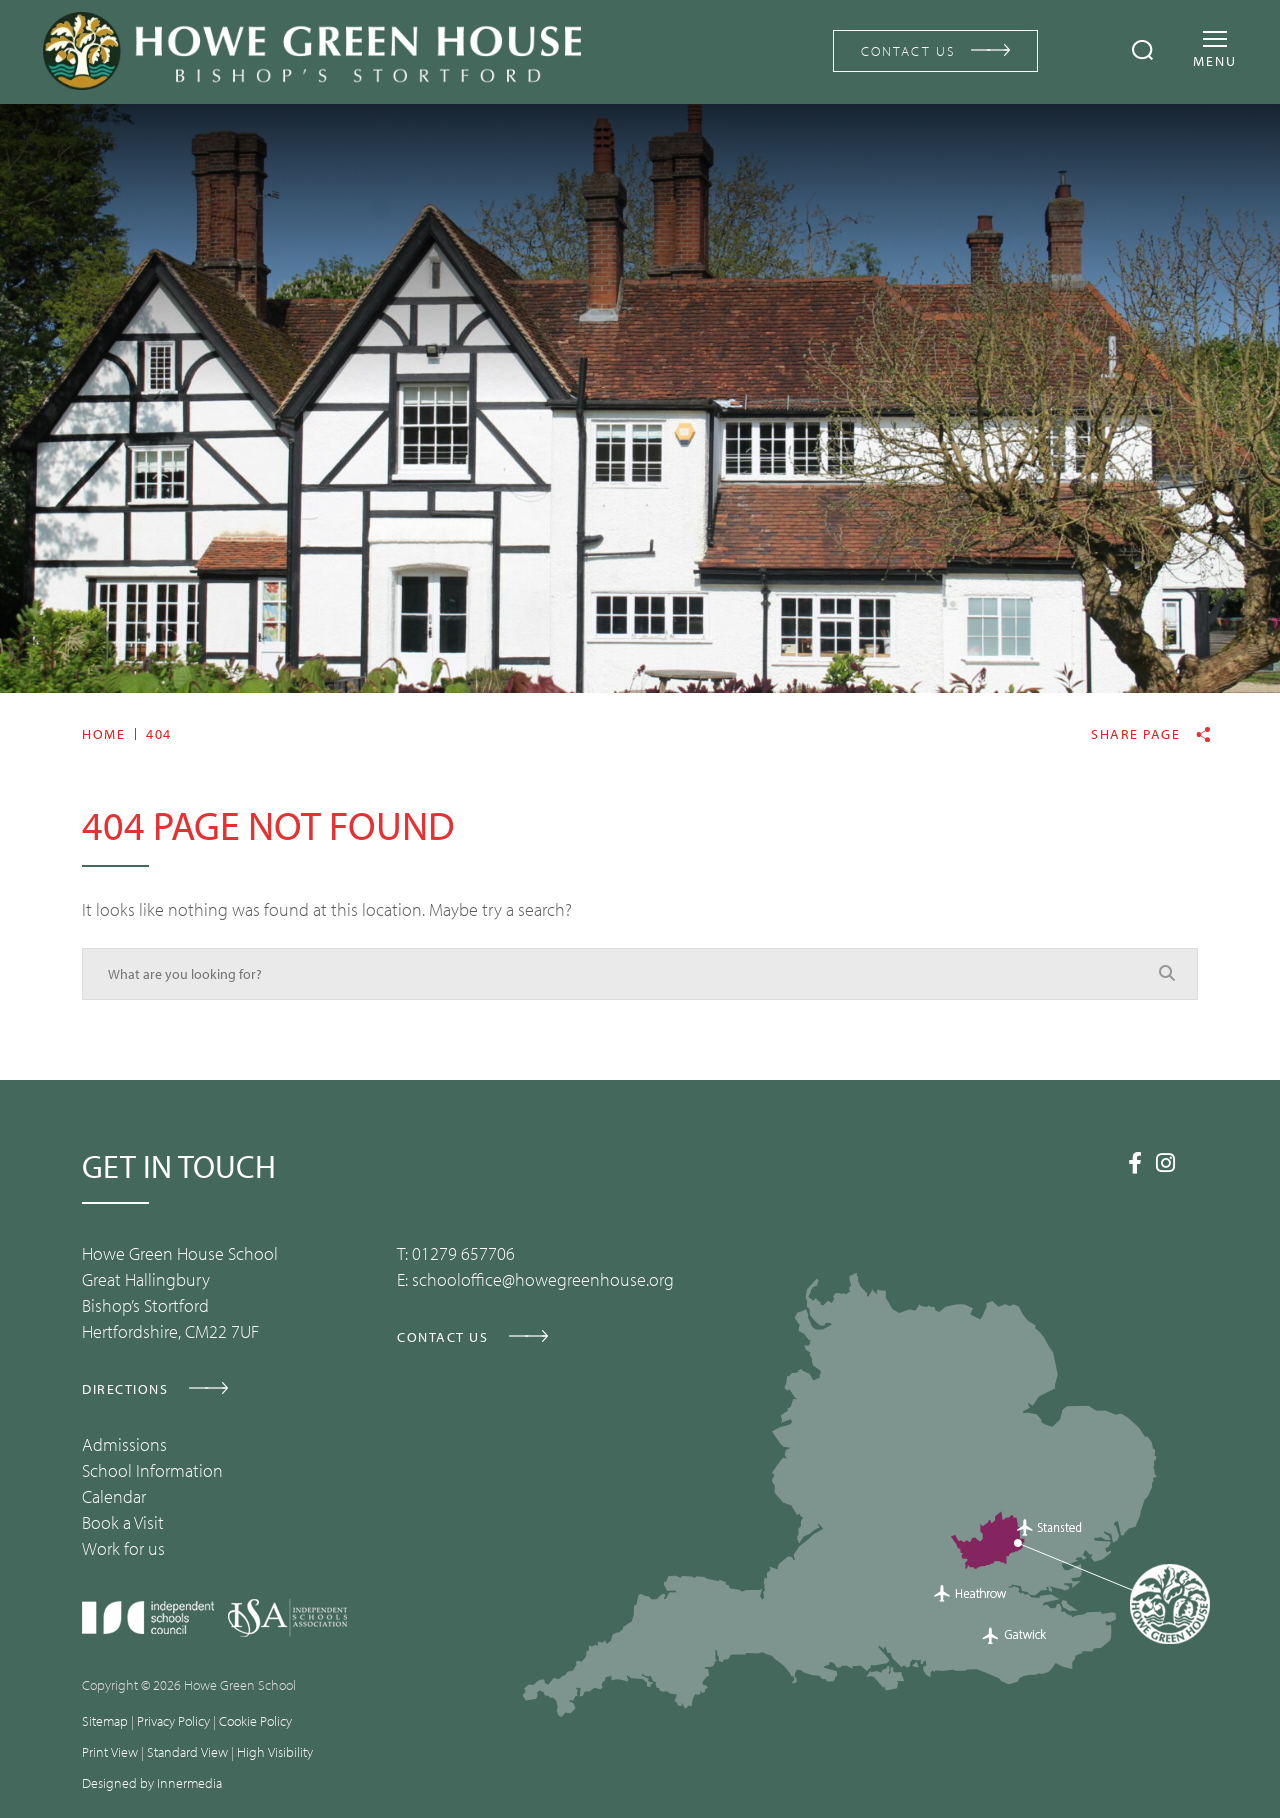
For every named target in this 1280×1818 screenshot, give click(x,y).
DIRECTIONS (125, 1389)
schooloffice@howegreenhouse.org (543, 1279)
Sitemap (105, 1721)
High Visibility (275, 1752)
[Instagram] (1165, 1163)
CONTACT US (908, 51)
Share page (1135, 734)
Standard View (187, 1752)
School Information (152, 1470)
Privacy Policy (173, 1721)
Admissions (124, 1444)
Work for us (123, 1548)
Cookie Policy (255, 1721)
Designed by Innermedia (152, 1783)
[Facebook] (1135, 1163)
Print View (110, 1752)
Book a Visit (123, 1522)
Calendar (114, 1496)
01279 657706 (463, 1253)
